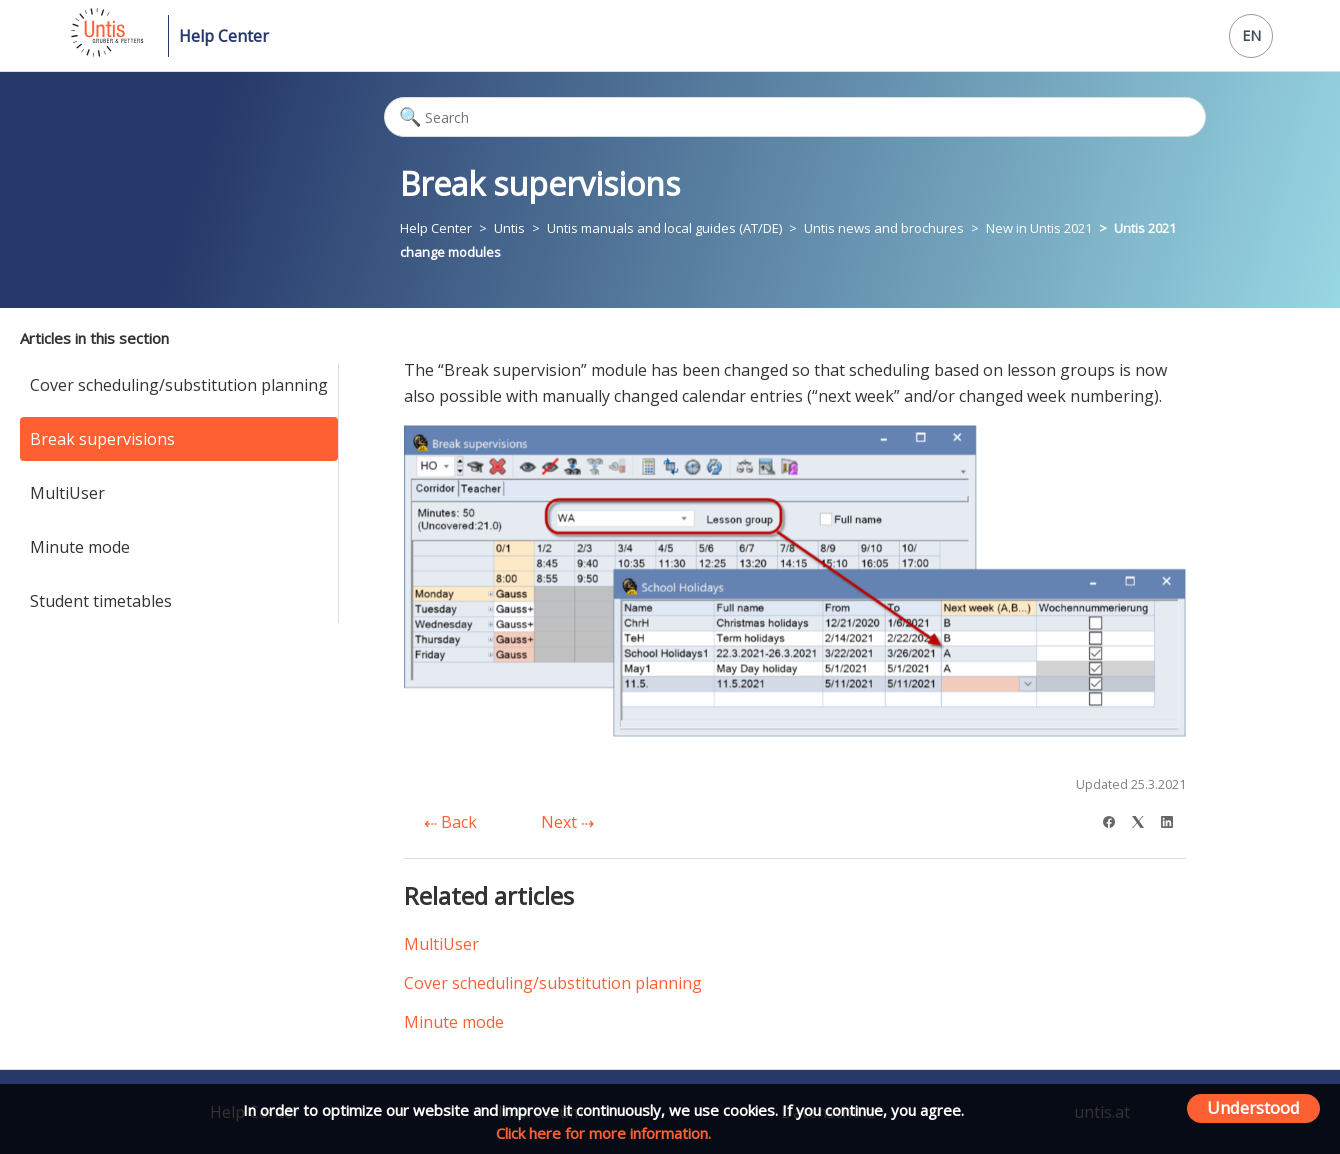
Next (567, 822)
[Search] (795, 117)
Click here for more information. (603, 1133)
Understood (1253, 1107)
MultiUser (67, 493)
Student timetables (101, 601)
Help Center (224, 36)
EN (1251, 35)
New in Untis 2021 (1039, 228)
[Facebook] (1115, 819)
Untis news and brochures (885, 228)
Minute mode (80, 547)
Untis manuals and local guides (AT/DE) (664, 228)
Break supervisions (102, 439)
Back (450, 822)
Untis (509, 228)
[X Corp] (1144, 819)
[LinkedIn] (1173, 819)
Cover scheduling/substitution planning (179, 385)
